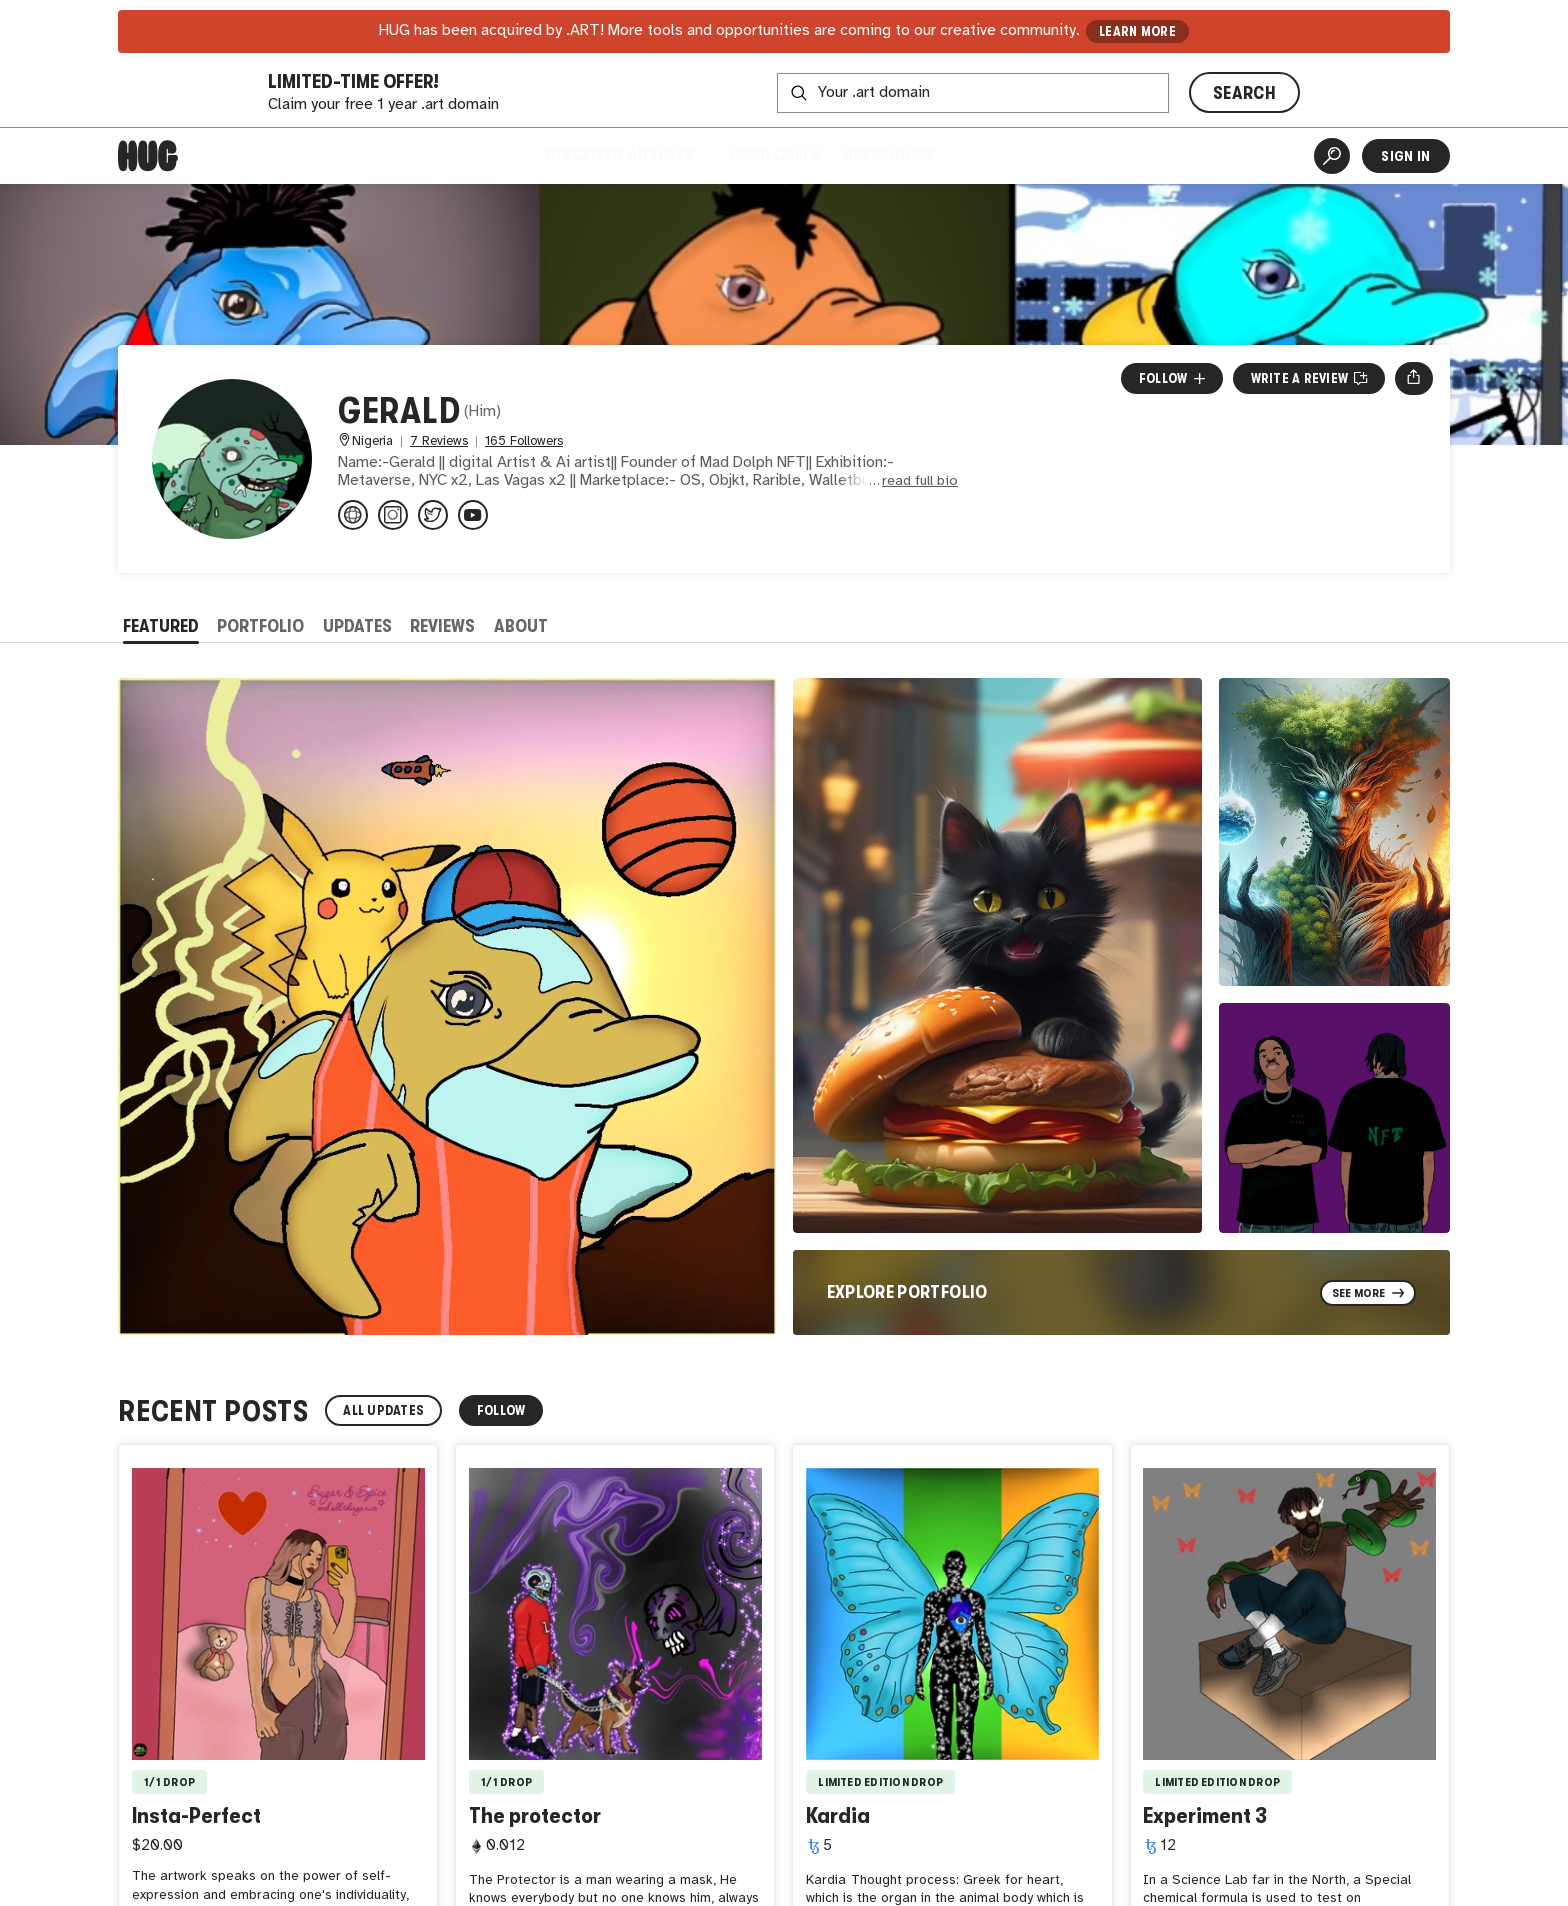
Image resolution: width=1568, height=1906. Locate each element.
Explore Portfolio (907, 1292)
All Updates (383, 1410)
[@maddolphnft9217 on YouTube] (473, 515)
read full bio (920, 481)
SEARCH (1244, 93)
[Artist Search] (1332, 156)
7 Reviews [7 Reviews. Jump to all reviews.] (439, 441)
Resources (895, 155)
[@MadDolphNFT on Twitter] (433, 515)
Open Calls (775, 155)
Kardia (838, 1815)
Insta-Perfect (196, 1815)
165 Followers (524, 441)
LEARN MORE (1137, 31)
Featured (161, 626)
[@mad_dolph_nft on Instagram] (393, 515)
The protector (535, 1815)
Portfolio (260, 626)
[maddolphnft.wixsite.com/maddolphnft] (353, 515)
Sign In (1405, 156)
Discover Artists (625, 155)
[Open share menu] (1413, 378)
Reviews (442, 626)
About (521, 626)
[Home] (148, 156)
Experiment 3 (1205, 1815)
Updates (357, 626)
